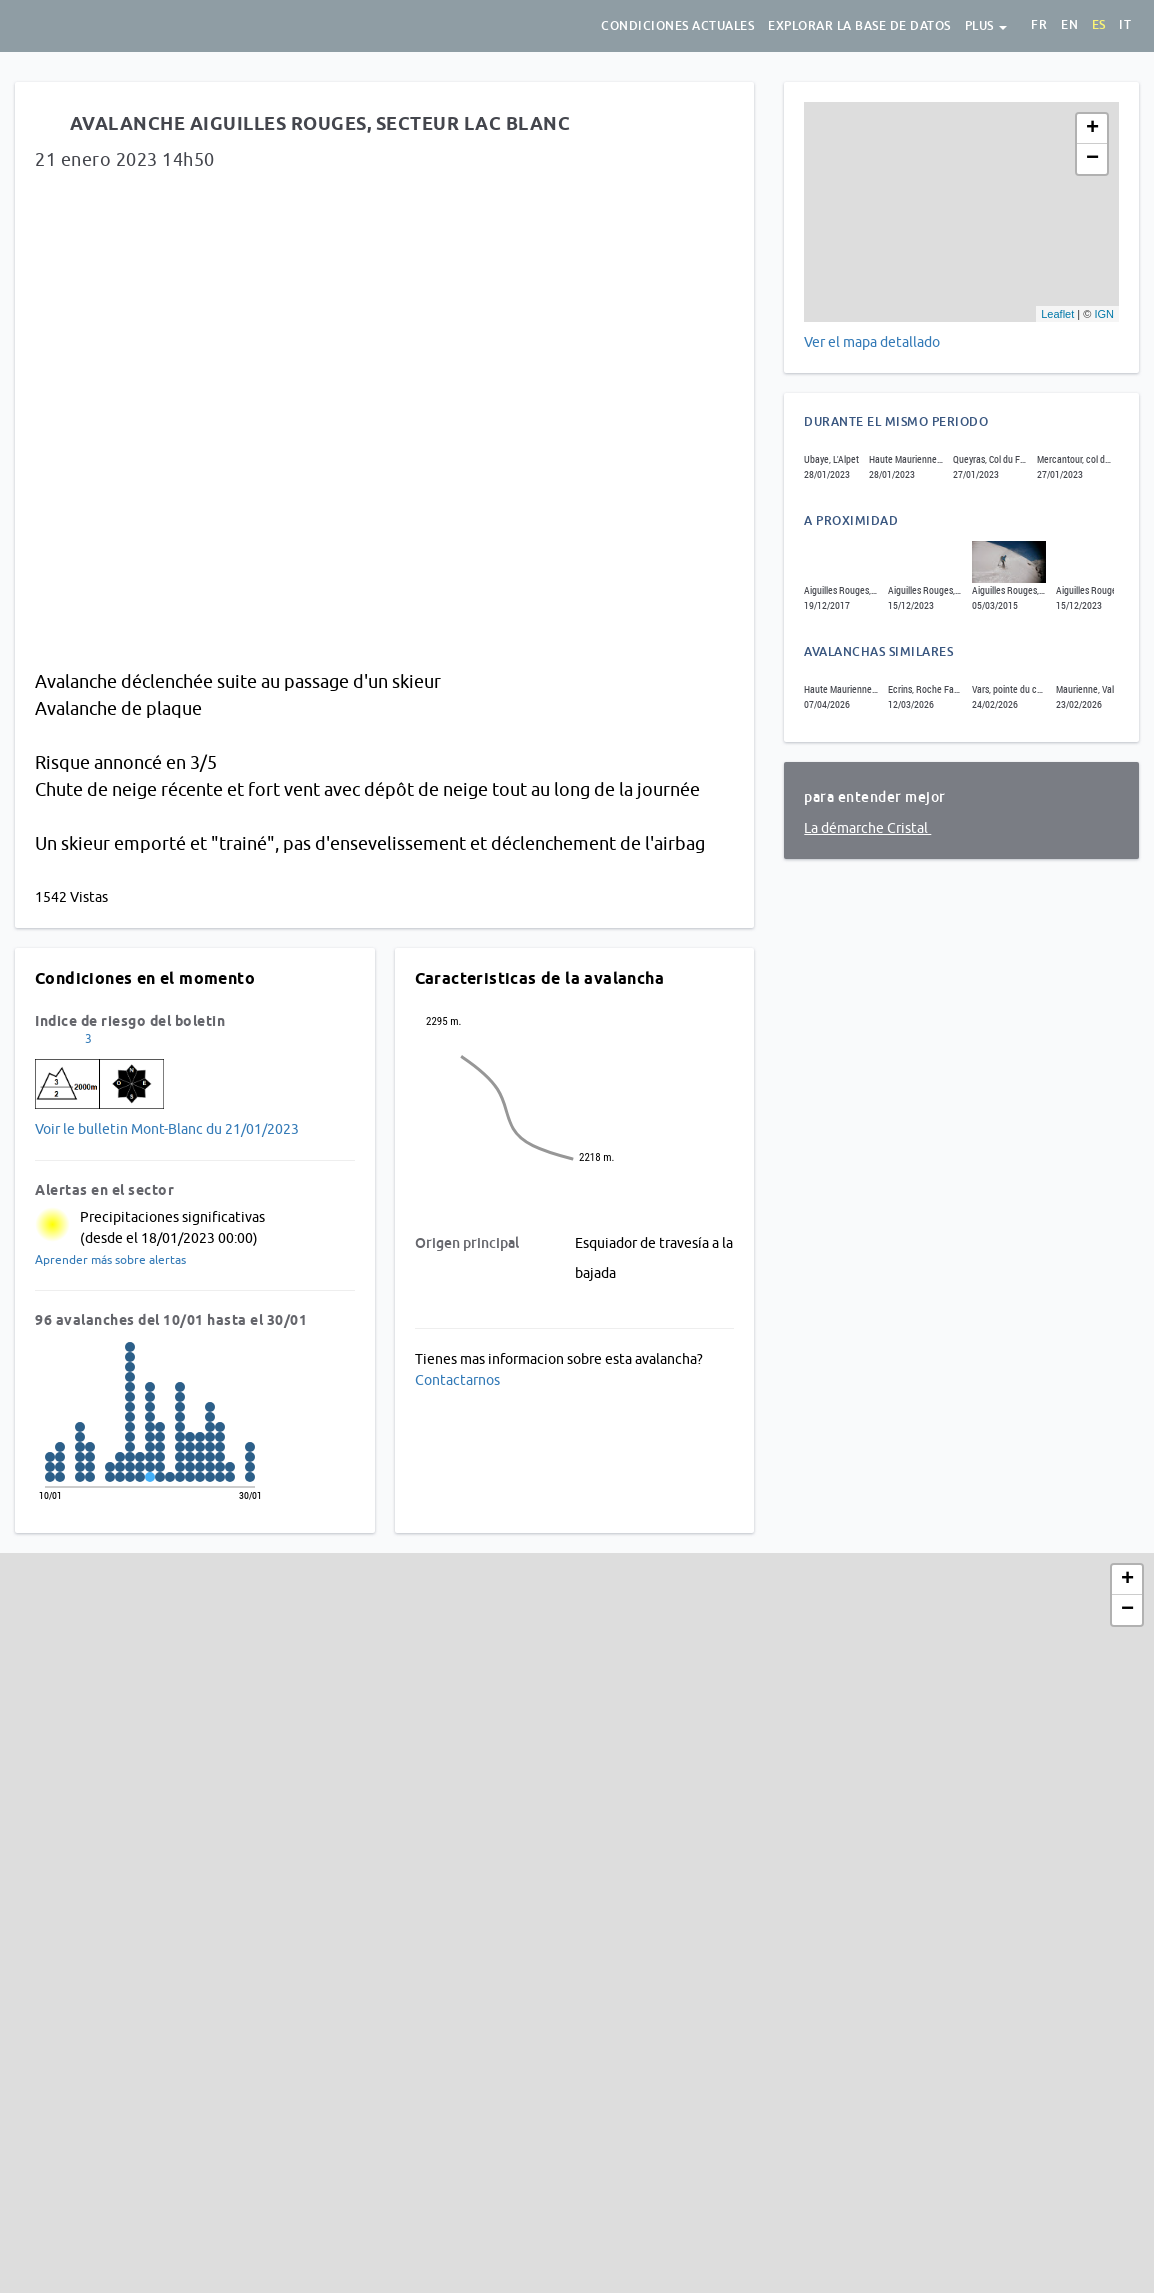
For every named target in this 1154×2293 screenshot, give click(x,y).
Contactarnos (457, 1380)
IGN (1104, 314)
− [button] (1092, 159)
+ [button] (1092, 129)
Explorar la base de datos (859, 26)
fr (1039, 25)
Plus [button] (986, 26)
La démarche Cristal (867, 828)
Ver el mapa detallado (872, 342)
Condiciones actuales (677, 26)
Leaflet (1057, 314)
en (1069, 25)
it (1125, 25)
